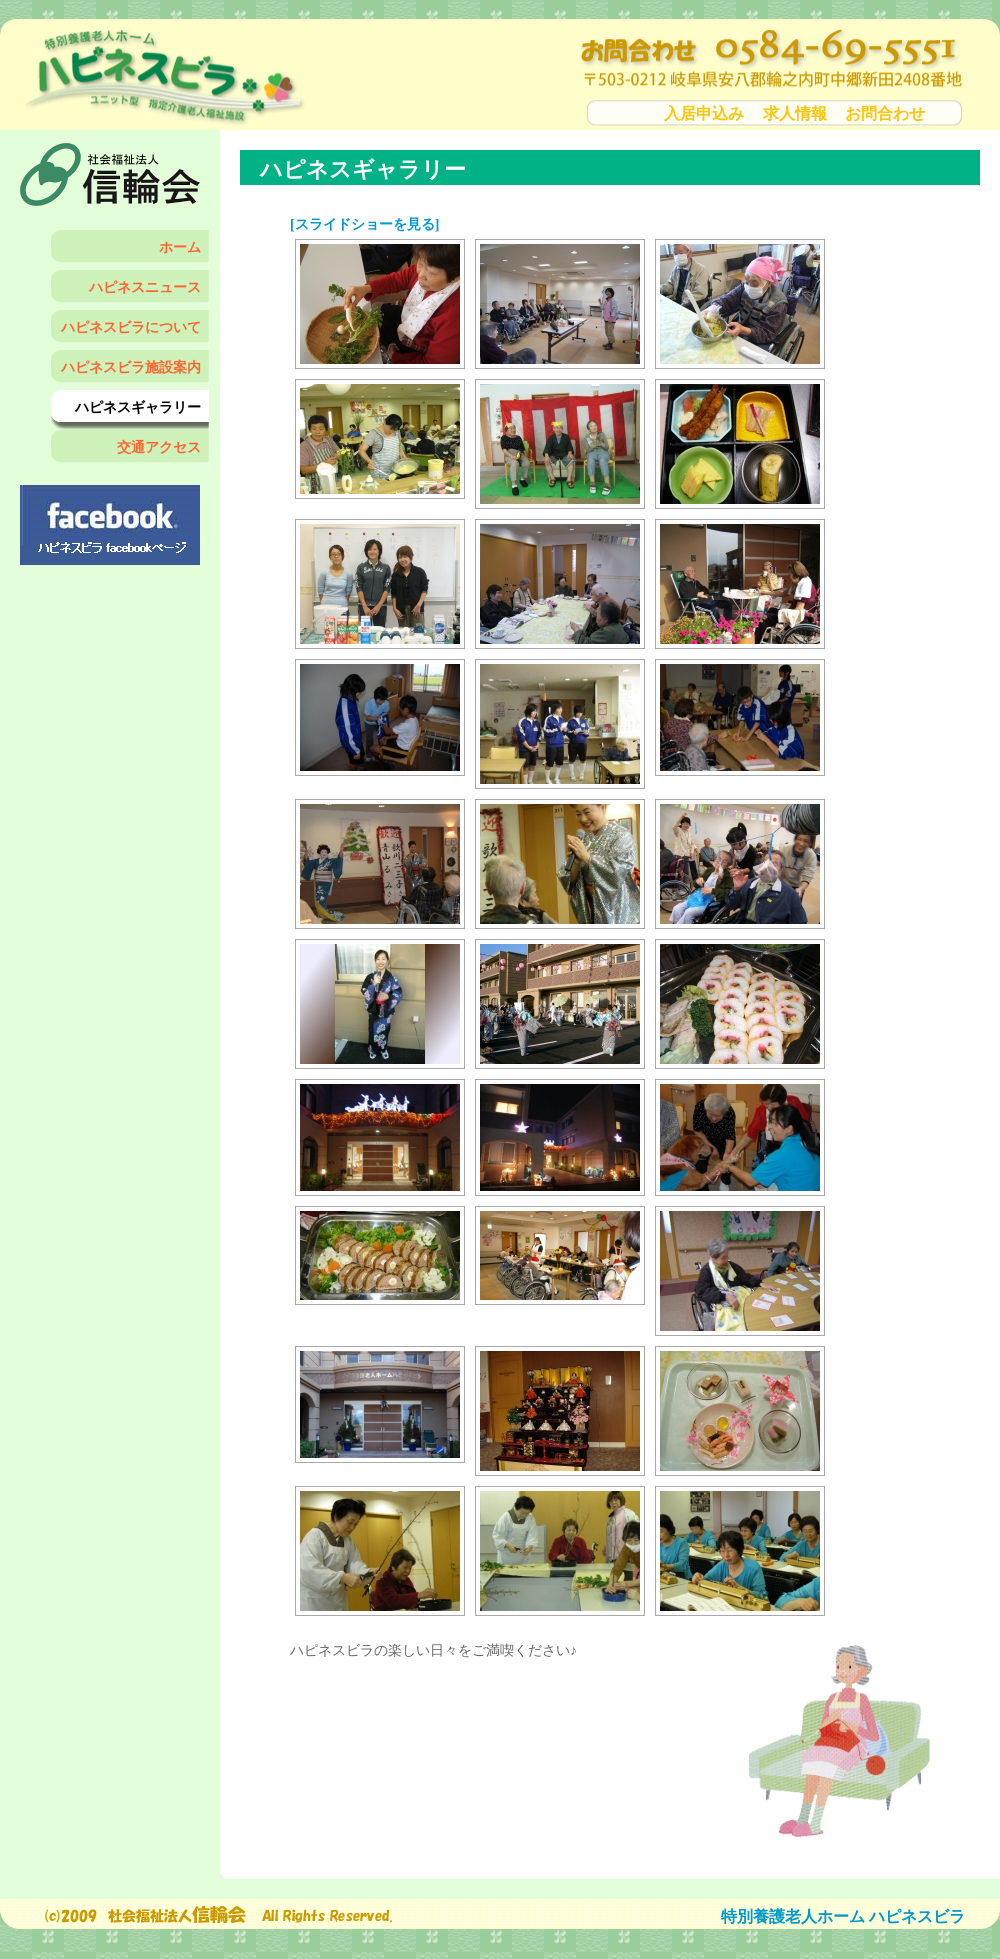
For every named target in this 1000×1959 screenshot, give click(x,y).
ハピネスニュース (145, 287)
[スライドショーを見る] (364, 224)
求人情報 (795, 113)
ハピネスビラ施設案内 (131, 367)
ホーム (180, 247)
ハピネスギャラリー (138, 407)
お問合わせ (885, 113)
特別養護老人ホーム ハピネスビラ (843, 1916)
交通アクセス (159, 447)
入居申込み (704, 113)
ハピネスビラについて (131, 327)
